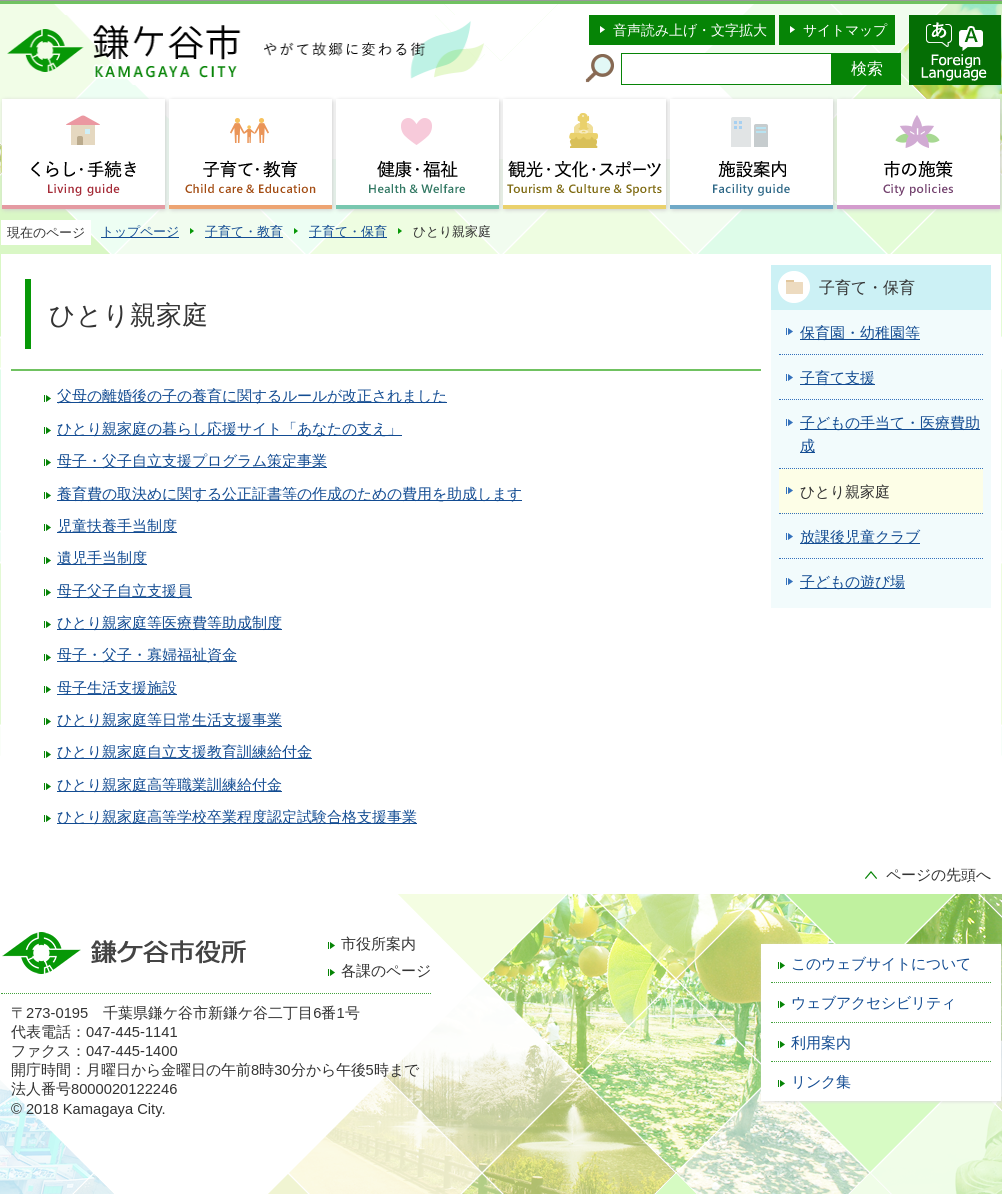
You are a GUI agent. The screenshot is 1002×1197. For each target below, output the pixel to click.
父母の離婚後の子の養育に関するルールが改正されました (252, 396)
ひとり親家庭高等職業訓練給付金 (169, 785)
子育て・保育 (348, 231)
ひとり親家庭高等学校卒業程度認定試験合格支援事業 (237, 817)
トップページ (140, 231)
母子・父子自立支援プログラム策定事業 (192, 461)
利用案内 (821, 1043)
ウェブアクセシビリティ (873, 1003)
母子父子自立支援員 (124, 591)
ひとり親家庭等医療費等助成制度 (169, 623)
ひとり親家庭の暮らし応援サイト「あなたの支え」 (229, 429)
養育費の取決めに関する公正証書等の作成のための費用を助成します (289, 494)
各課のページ (386, 971)
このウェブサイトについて (881, 964)
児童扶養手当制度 (117, 526)
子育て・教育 (244, 231)
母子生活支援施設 (117, 688)
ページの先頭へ (938, 875)
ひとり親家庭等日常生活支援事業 (169, 720)
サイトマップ (845, 30)
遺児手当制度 (102, 558)
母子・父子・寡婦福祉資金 (147, 655)
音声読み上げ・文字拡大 (690, 30)
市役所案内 (378, 944)
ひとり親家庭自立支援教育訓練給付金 (184, 752)
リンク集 (821, 1082)
